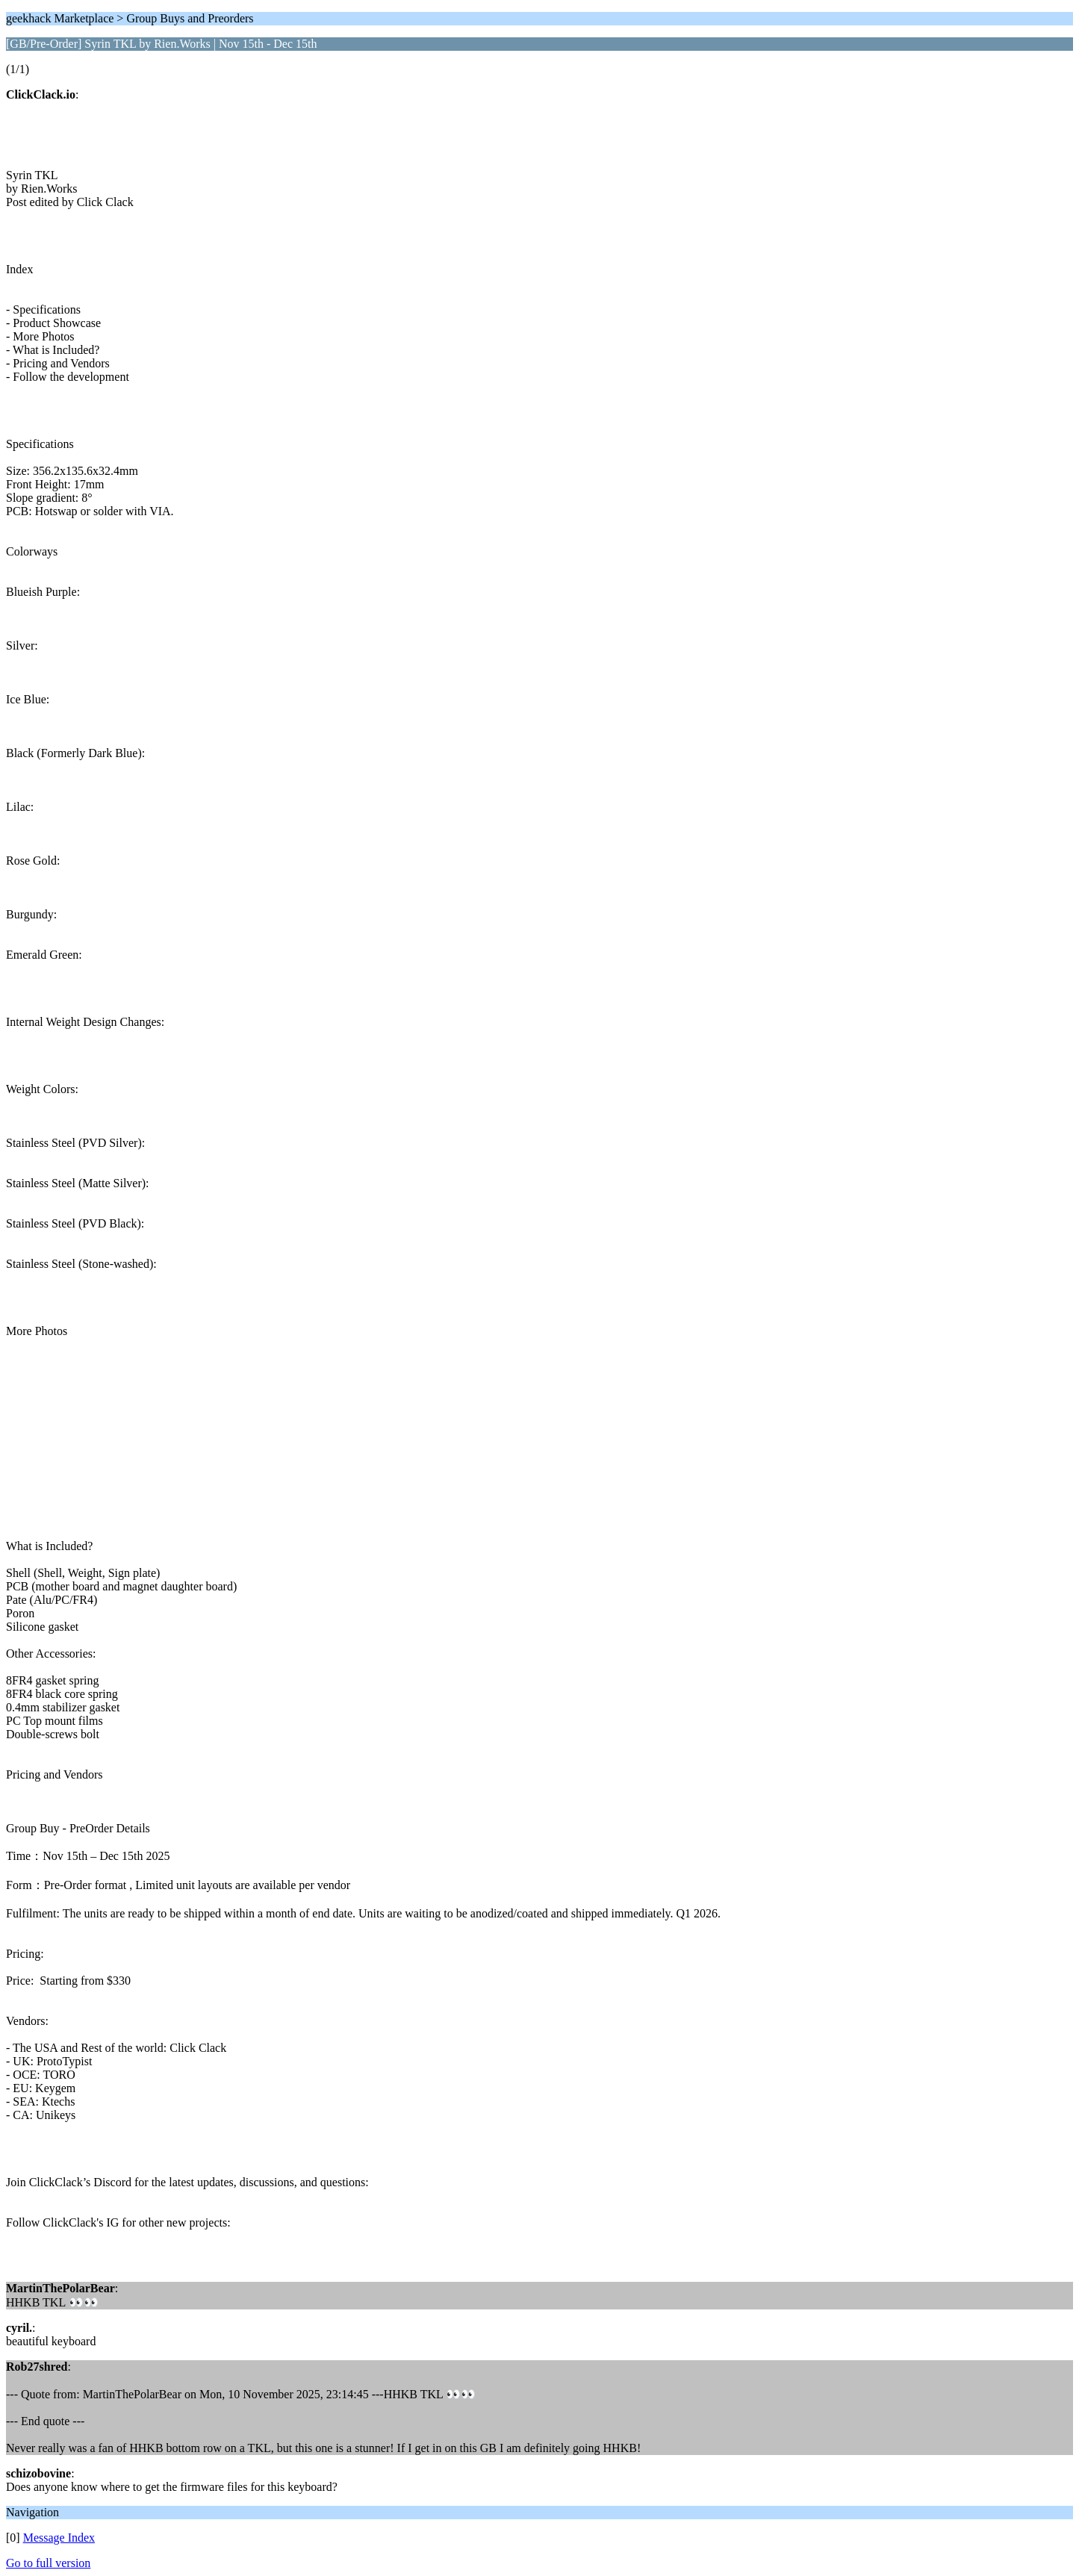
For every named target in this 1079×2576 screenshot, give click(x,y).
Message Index (59, 2537)
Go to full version (48, 2563)
